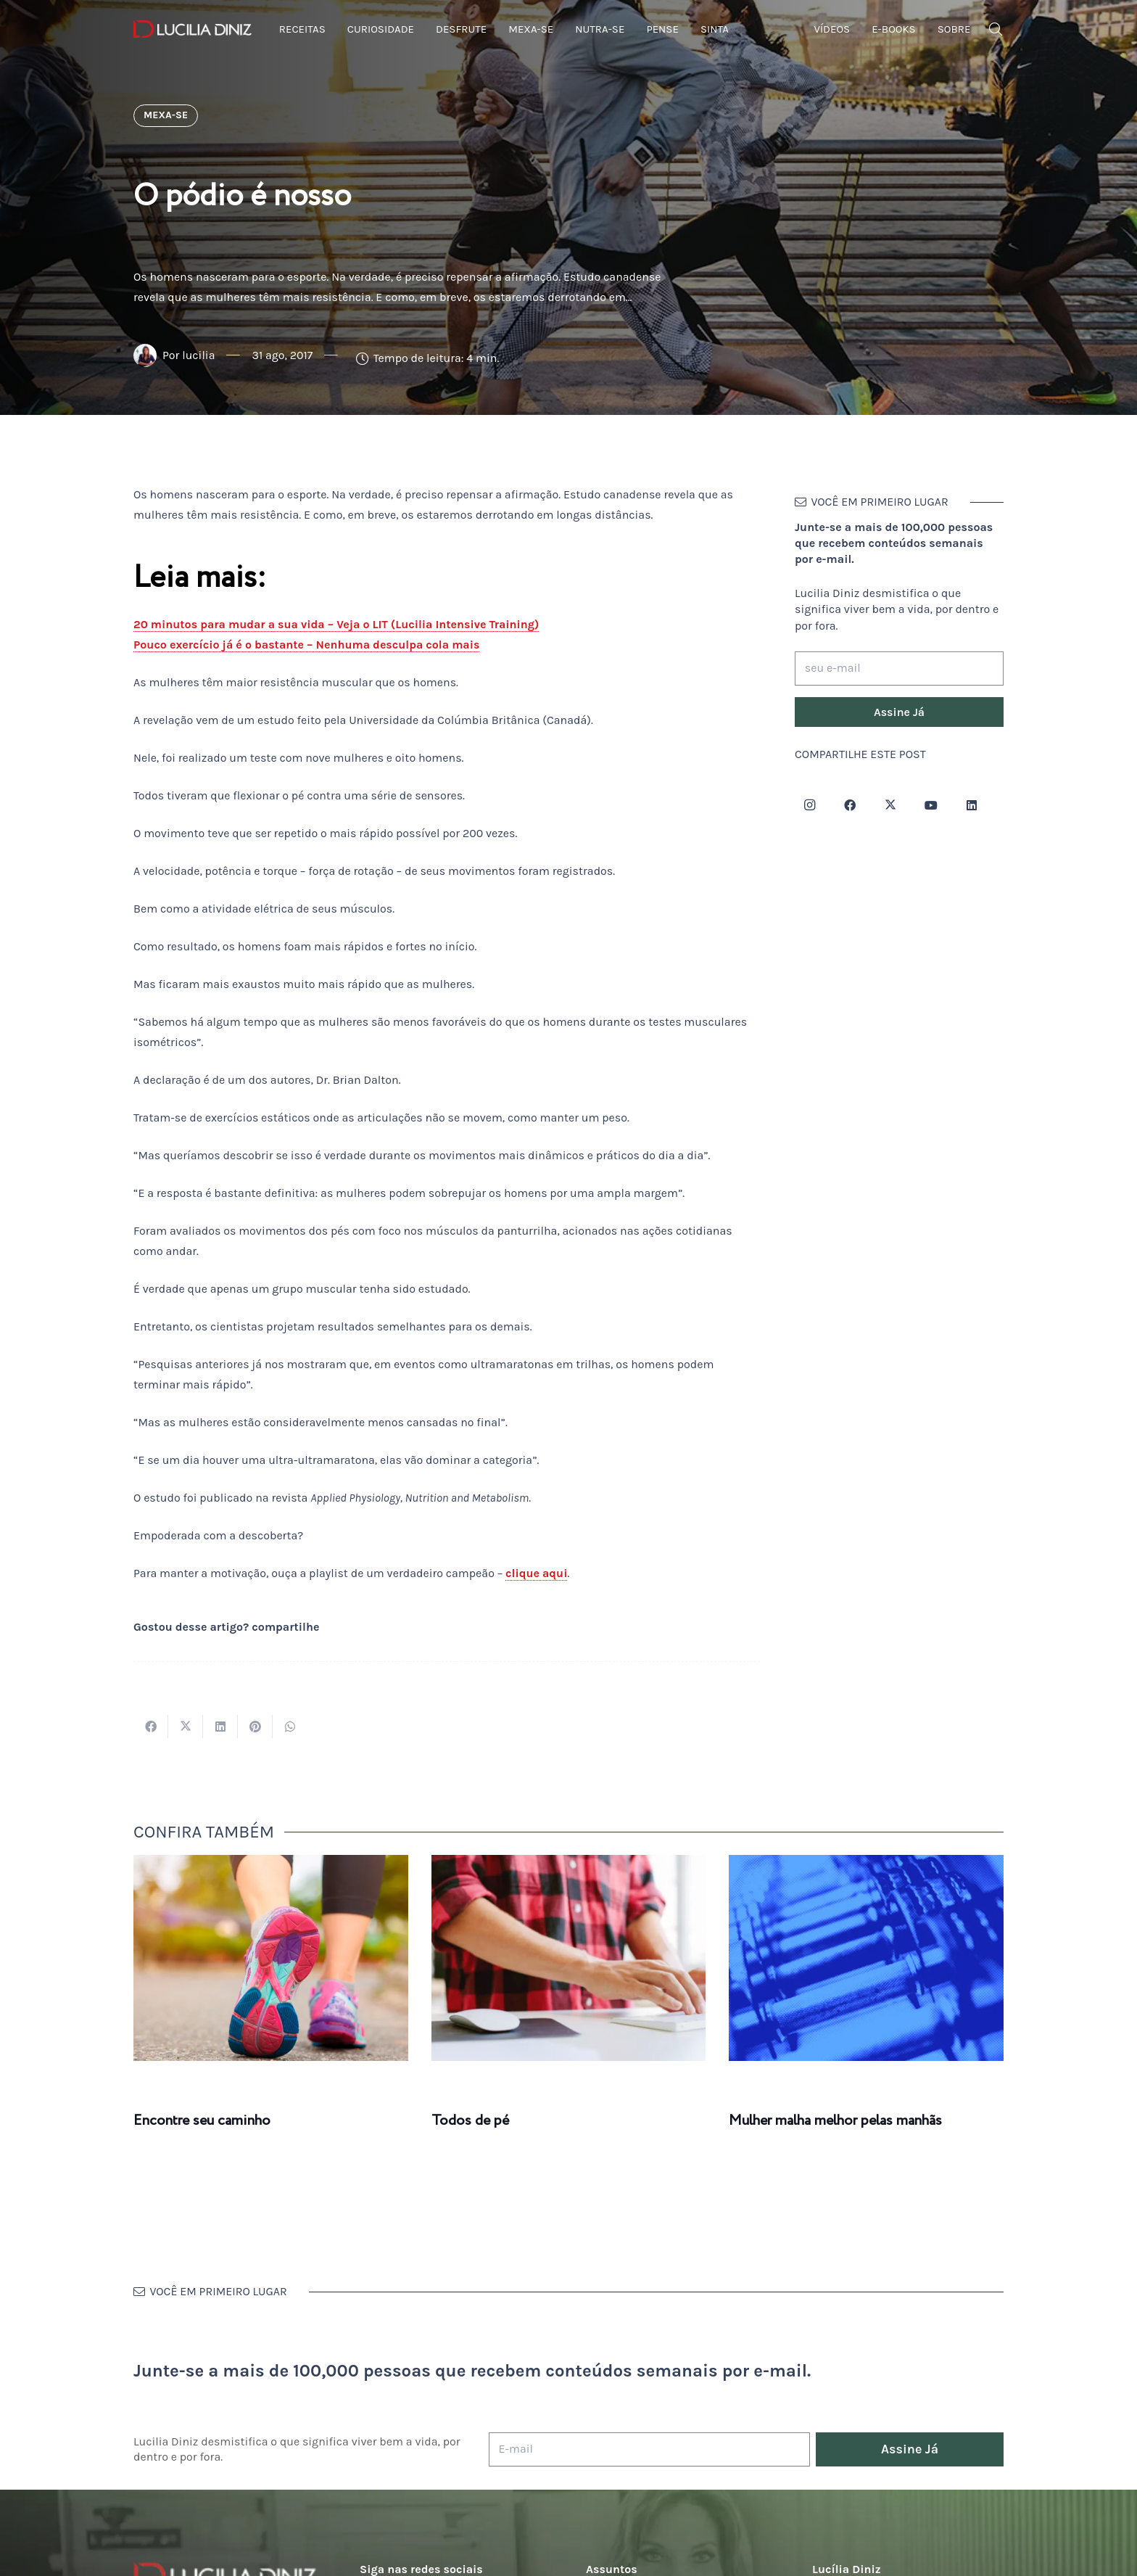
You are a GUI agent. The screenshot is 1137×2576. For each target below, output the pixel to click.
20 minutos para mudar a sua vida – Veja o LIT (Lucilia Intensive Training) (336, 624)
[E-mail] (649, 2449)
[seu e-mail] (899, 668)
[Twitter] (890, 805)
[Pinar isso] (255, 1726)
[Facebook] (849, 805)
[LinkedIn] (971, 805)
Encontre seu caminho (201, 2120)
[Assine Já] (899, 712)
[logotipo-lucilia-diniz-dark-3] (192, 29)
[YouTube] (931, 805)
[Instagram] (809, 805)
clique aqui (536, 1573)
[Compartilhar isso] (150, 1726)
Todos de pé (470, 2120)
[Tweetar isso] (185, 1726)
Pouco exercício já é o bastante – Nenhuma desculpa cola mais (306, 644)
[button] (995, 29)
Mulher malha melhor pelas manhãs (835, 2120)
